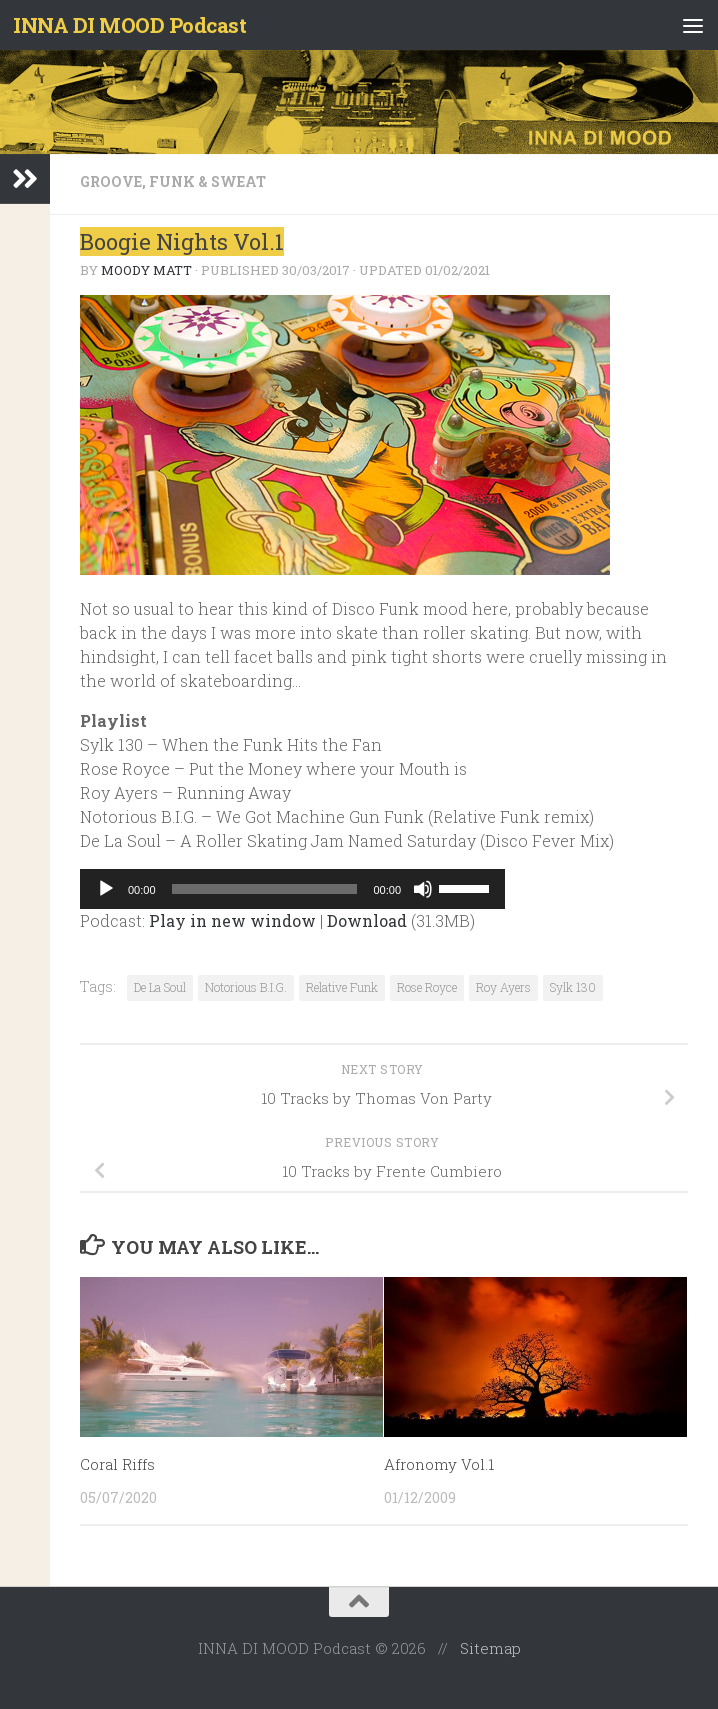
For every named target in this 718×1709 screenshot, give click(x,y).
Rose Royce (427, 987)
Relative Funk (342, 987)
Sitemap (490, 1648)
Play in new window (232, 920)
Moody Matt (146, 270)
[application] (292, 889)
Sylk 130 (573, 987)
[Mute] (423, 889)
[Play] (106, 889)
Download (367, 920)
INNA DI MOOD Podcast (132, 25)
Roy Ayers (503, 987)
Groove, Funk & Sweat (173, 181)
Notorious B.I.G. (246, 987)
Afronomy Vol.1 (439, 1464)
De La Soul (160, 987)
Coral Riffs (117, 1464)
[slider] (265, 889)
